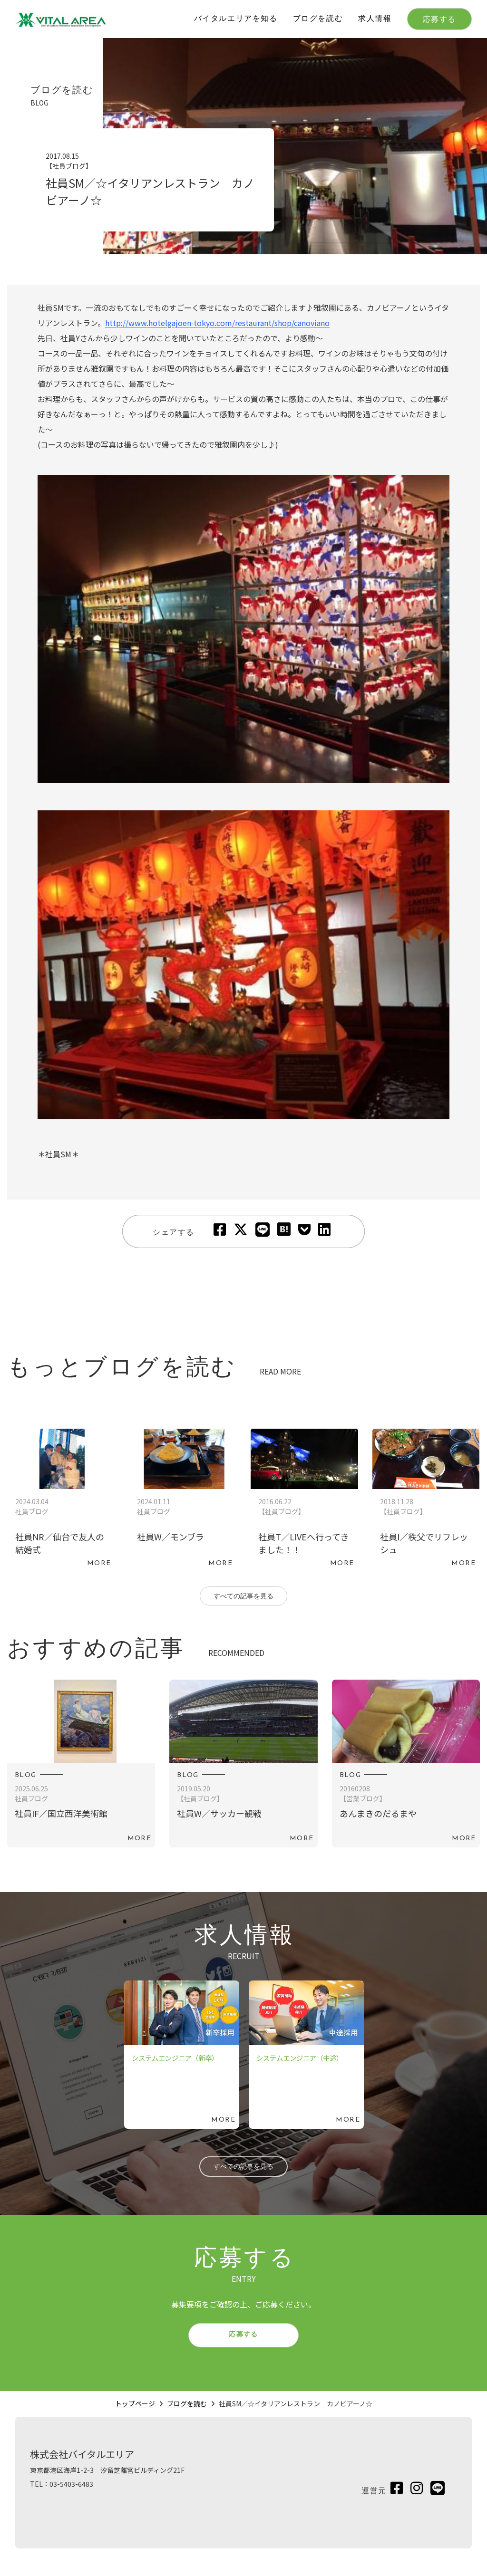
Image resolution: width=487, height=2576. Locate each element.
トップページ (135, 2416)
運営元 (374, 2504)
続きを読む (61, 1500)
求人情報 (374, 19)
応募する (439, 20)
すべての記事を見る (243, 1598)
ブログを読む (318, 19)
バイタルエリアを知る (236, 19)
